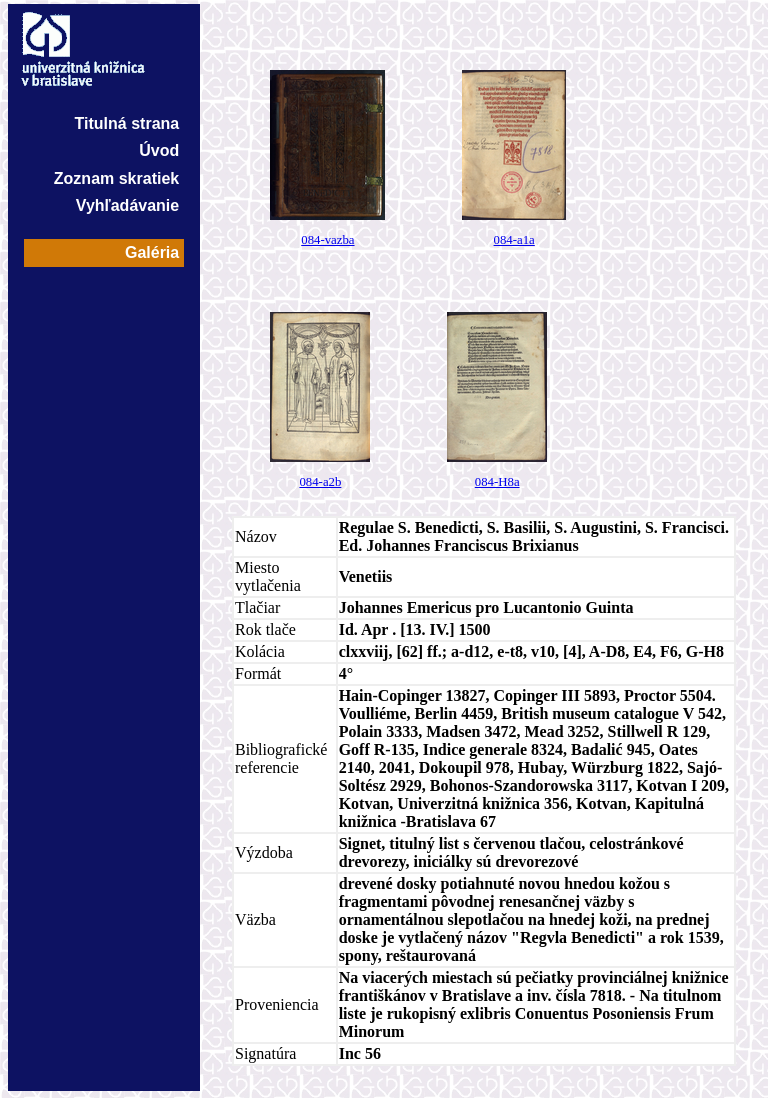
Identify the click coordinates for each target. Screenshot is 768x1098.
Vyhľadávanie (127, 205)
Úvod (159, 150)
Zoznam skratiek (116, 178)
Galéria (152, 252)
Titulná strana (127, 123)
